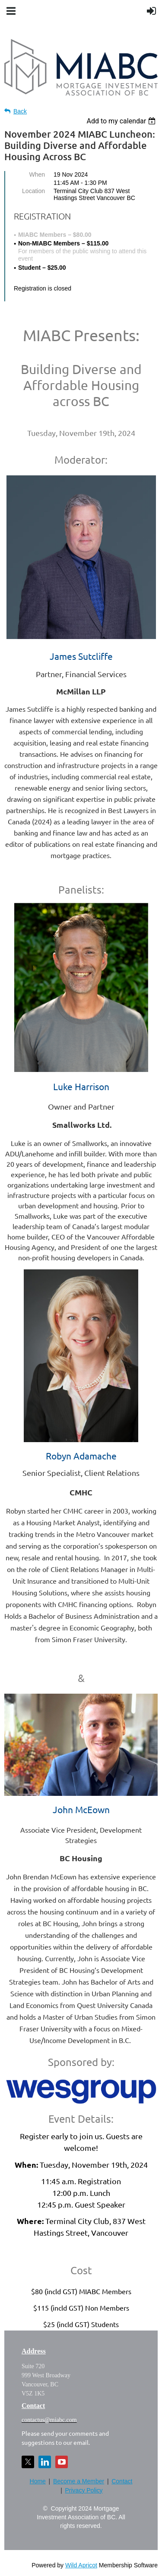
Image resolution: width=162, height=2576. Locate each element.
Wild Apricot (81, 2565)
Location (33, 190)
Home (38, 2481)
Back (20, 111)
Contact (121, 2481)
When (37, 174)
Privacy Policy (83, 2490)
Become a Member (78, 2481)
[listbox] (122, 121)
